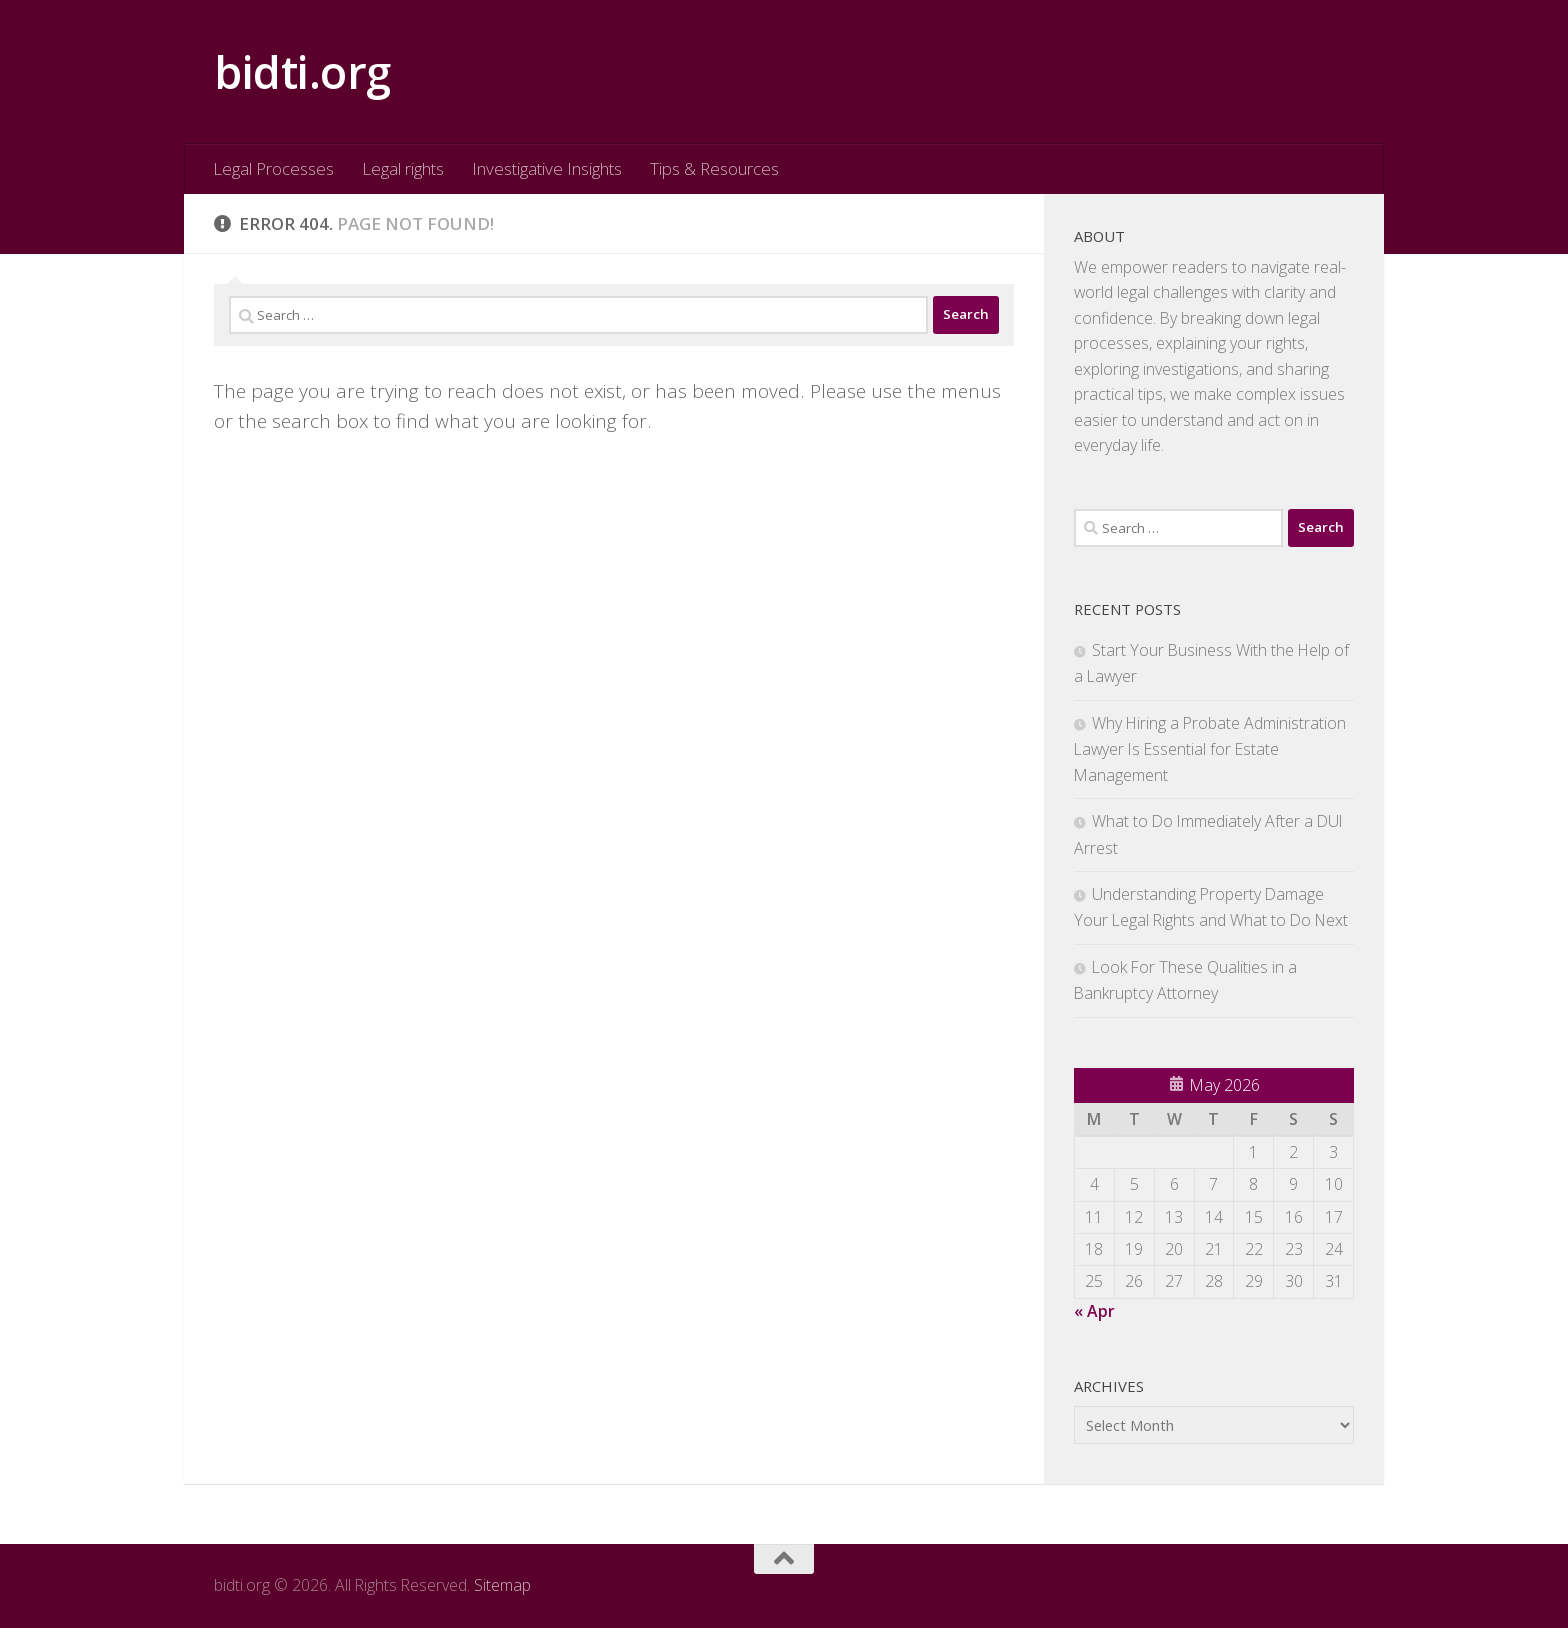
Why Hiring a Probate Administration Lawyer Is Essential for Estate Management (1210, 749)
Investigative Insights (547, 168)
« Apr (1094, 1311)
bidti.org (302, 71)
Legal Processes (273, 168)
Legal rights (403, 168)
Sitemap (502, 1585)
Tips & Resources (714, 168)
